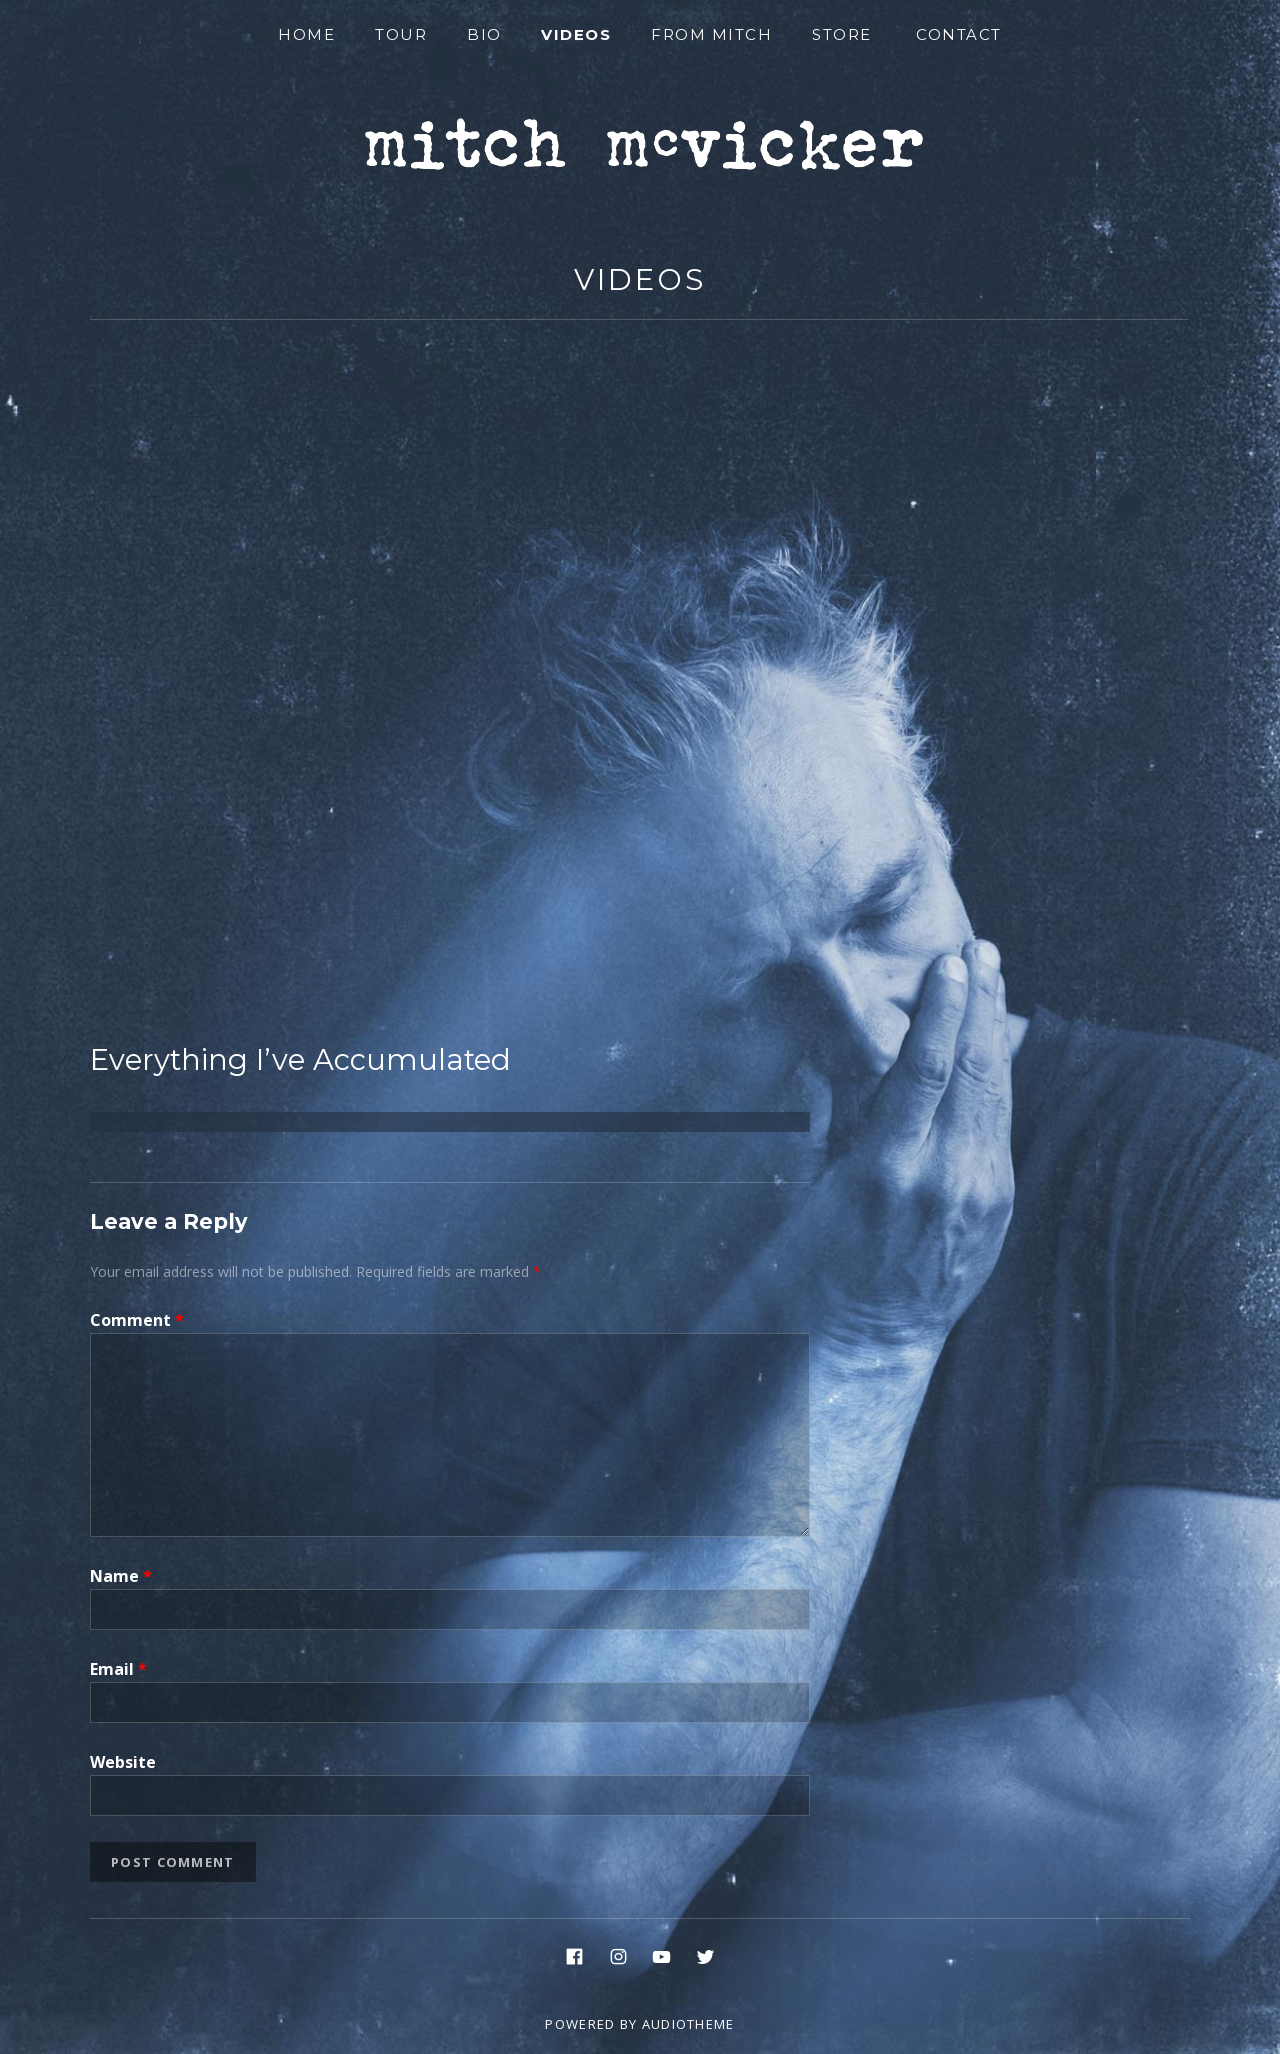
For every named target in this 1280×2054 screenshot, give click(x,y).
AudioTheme (688, 2024)
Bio (484, 34)
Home (306, 34)
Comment (137, 1320)
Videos (576, 34)
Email (118, 1669)
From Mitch (711, 34)
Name (121, 1576)
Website (123, 1762)
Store (842, 34)
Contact (959, 34)
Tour (401, 34)
